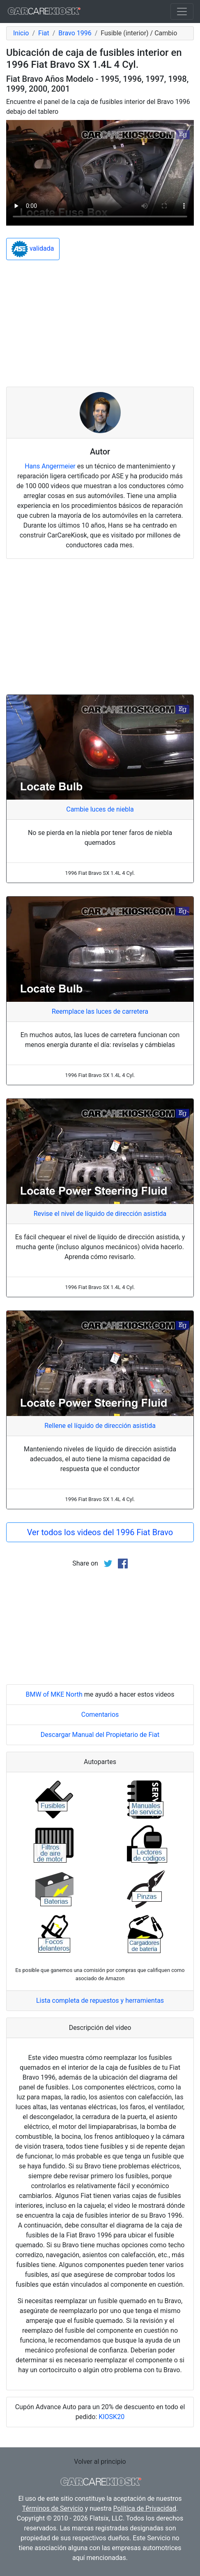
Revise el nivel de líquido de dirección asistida (100, 1214)
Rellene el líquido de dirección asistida (100, 1426)
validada (32, 249)
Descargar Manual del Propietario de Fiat (100, 1735)
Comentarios (100, 1714)
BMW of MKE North (54, 1694)
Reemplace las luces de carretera (100, 1011)
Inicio (21, 33)
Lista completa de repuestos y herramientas (100, 2000)
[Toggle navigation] (181, 11)
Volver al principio (100, 2461)
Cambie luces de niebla (100, 809)
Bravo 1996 (74, 33)
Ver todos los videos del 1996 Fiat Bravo (100, 1532)
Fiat (43, 33)
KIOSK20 (111, 2417)
